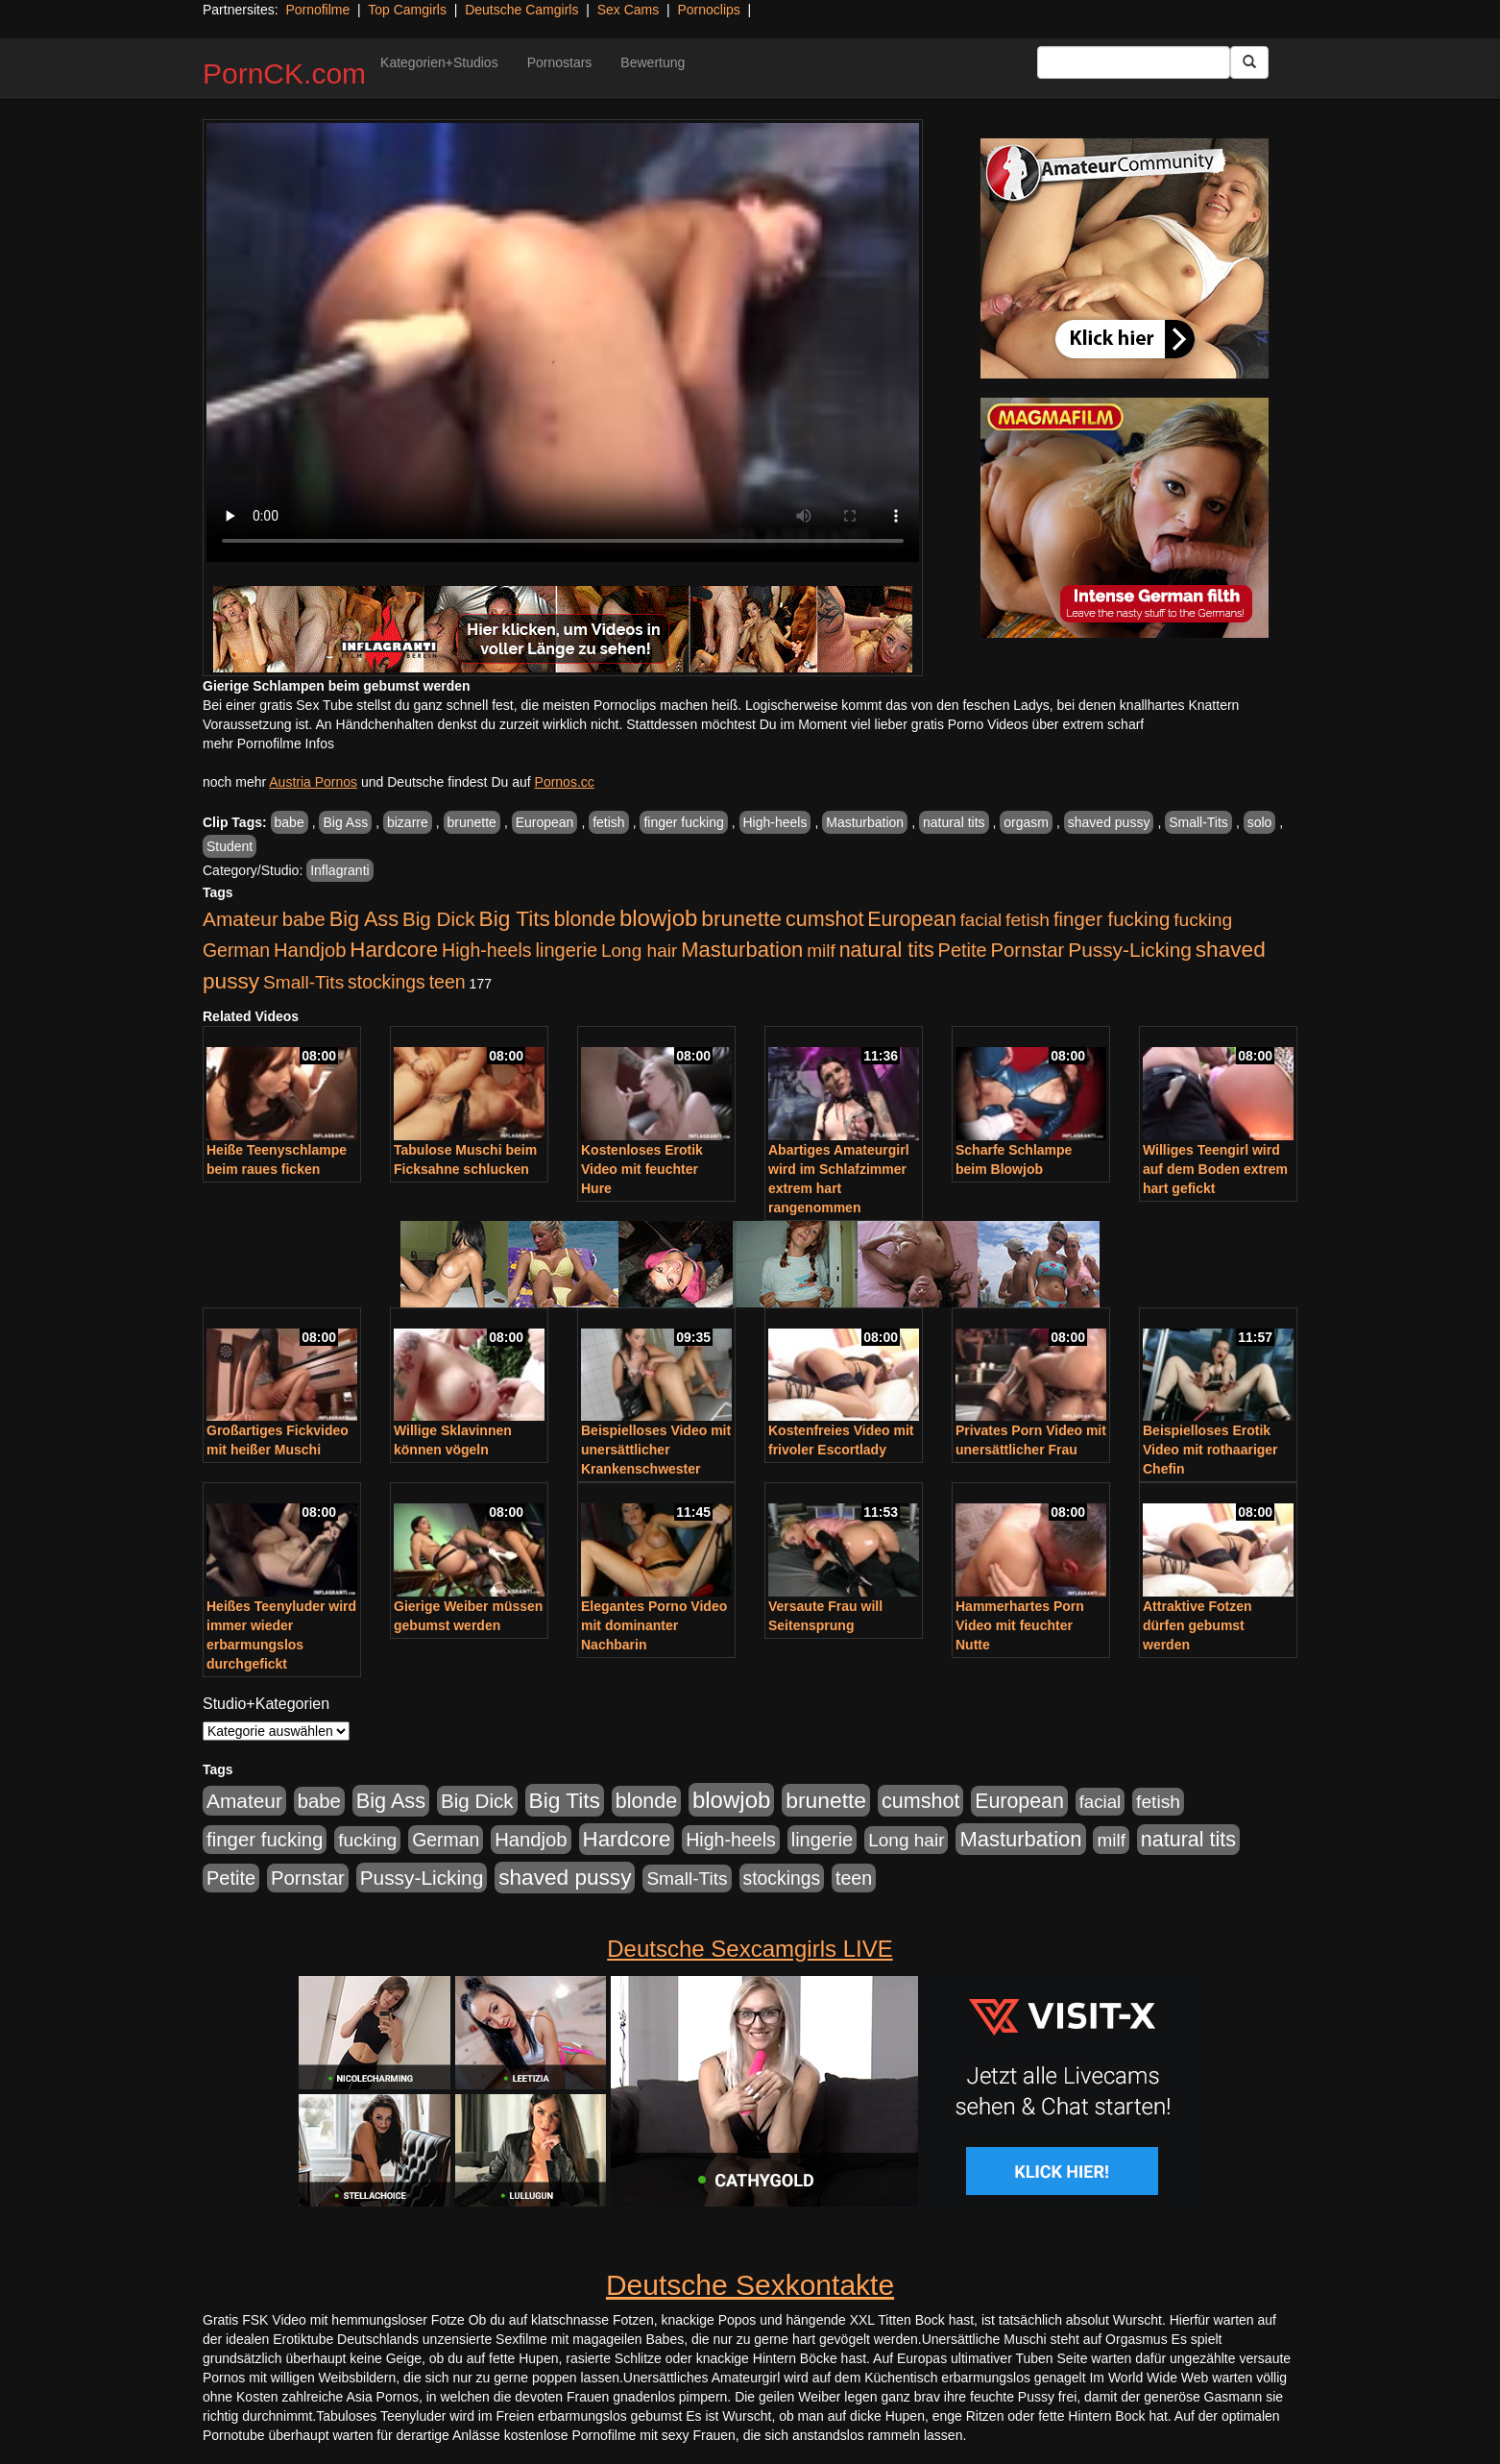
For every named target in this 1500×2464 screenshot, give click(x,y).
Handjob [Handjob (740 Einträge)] (310, 950)
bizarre (407, 822)
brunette (472, 822)
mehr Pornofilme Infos (268, 743)
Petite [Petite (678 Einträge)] (962, 950)
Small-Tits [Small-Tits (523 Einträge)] (303, 982)
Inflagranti (339, 870)
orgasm (1026, 822)
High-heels (775, 822)
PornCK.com (284, 73)
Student (229, 846)
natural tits (954, 822)
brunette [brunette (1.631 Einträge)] (741, 918)
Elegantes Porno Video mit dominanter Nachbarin (654, 1625)
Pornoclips (708, 9)
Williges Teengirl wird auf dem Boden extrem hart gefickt (1215, 1169)
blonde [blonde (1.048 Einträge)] (585, 919)
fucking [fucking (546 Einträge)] (1202, 920)
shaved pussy (1109, 822)
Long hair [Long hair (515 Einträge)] (639, 950)
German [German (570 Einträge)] (236, 950)
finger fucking (683, 822)
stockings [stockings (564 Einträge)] (386, 981)
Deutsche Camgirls (521, 9)
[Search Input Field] (1133, 62)
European (545, 822)
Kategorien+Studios (439, 62)
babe (289, 822)
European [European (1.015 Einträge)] (911, 919)
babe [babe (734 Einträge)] (304, 919)
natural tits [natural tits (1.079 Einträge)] (886, 950)
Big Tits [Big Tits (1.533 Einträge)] (514, 918)
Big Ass (345, 822)
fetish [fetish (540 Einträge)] (1027, 920)
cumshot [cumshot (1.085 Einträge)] (824, 919)
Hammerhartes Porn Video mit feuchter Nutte (1020, 1625)
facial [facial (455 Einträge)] (981, 920)
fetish (608, 822)
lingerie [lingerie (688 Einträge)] (566, 950)
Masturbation (865, 822)
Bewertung (652, 62)
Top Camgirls (407, 9)
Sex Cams (628, 9)
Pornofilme (317, 9)
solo (1259, 822)
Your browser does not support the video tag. (562, 342)
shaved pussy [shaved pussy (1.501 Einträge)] (564, 1878)
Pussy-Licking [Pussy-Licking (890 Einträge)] (1130, 950)
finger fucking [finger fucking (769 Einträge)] (1111, 919)
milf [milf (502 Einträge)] (821, 950)
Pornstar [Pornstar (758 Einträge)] (1028, 950)
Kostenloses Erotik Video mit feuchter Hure (642, 1169)
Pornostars (560, 62)
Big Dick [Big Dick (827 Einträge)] (438, 919)
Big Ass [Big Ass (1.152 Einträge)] (364, 919)
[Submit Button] (1249, 62)
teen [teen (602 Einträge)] (447, 981)
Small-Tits (1198, 822)
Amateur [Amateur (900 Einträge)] (240, 919)
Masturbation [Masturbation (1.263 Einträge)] (742, 950)
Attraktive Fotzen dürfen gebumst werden (1197, 1625)
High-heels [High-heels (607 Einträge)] (487, 950)
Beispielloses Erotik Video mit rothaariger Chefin (1210, 1449)
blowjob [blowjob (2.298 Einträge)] (658, 918)
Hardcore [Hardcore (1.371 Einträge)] (394, 950)
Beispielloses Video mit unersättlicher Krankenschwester (656, 1449)
